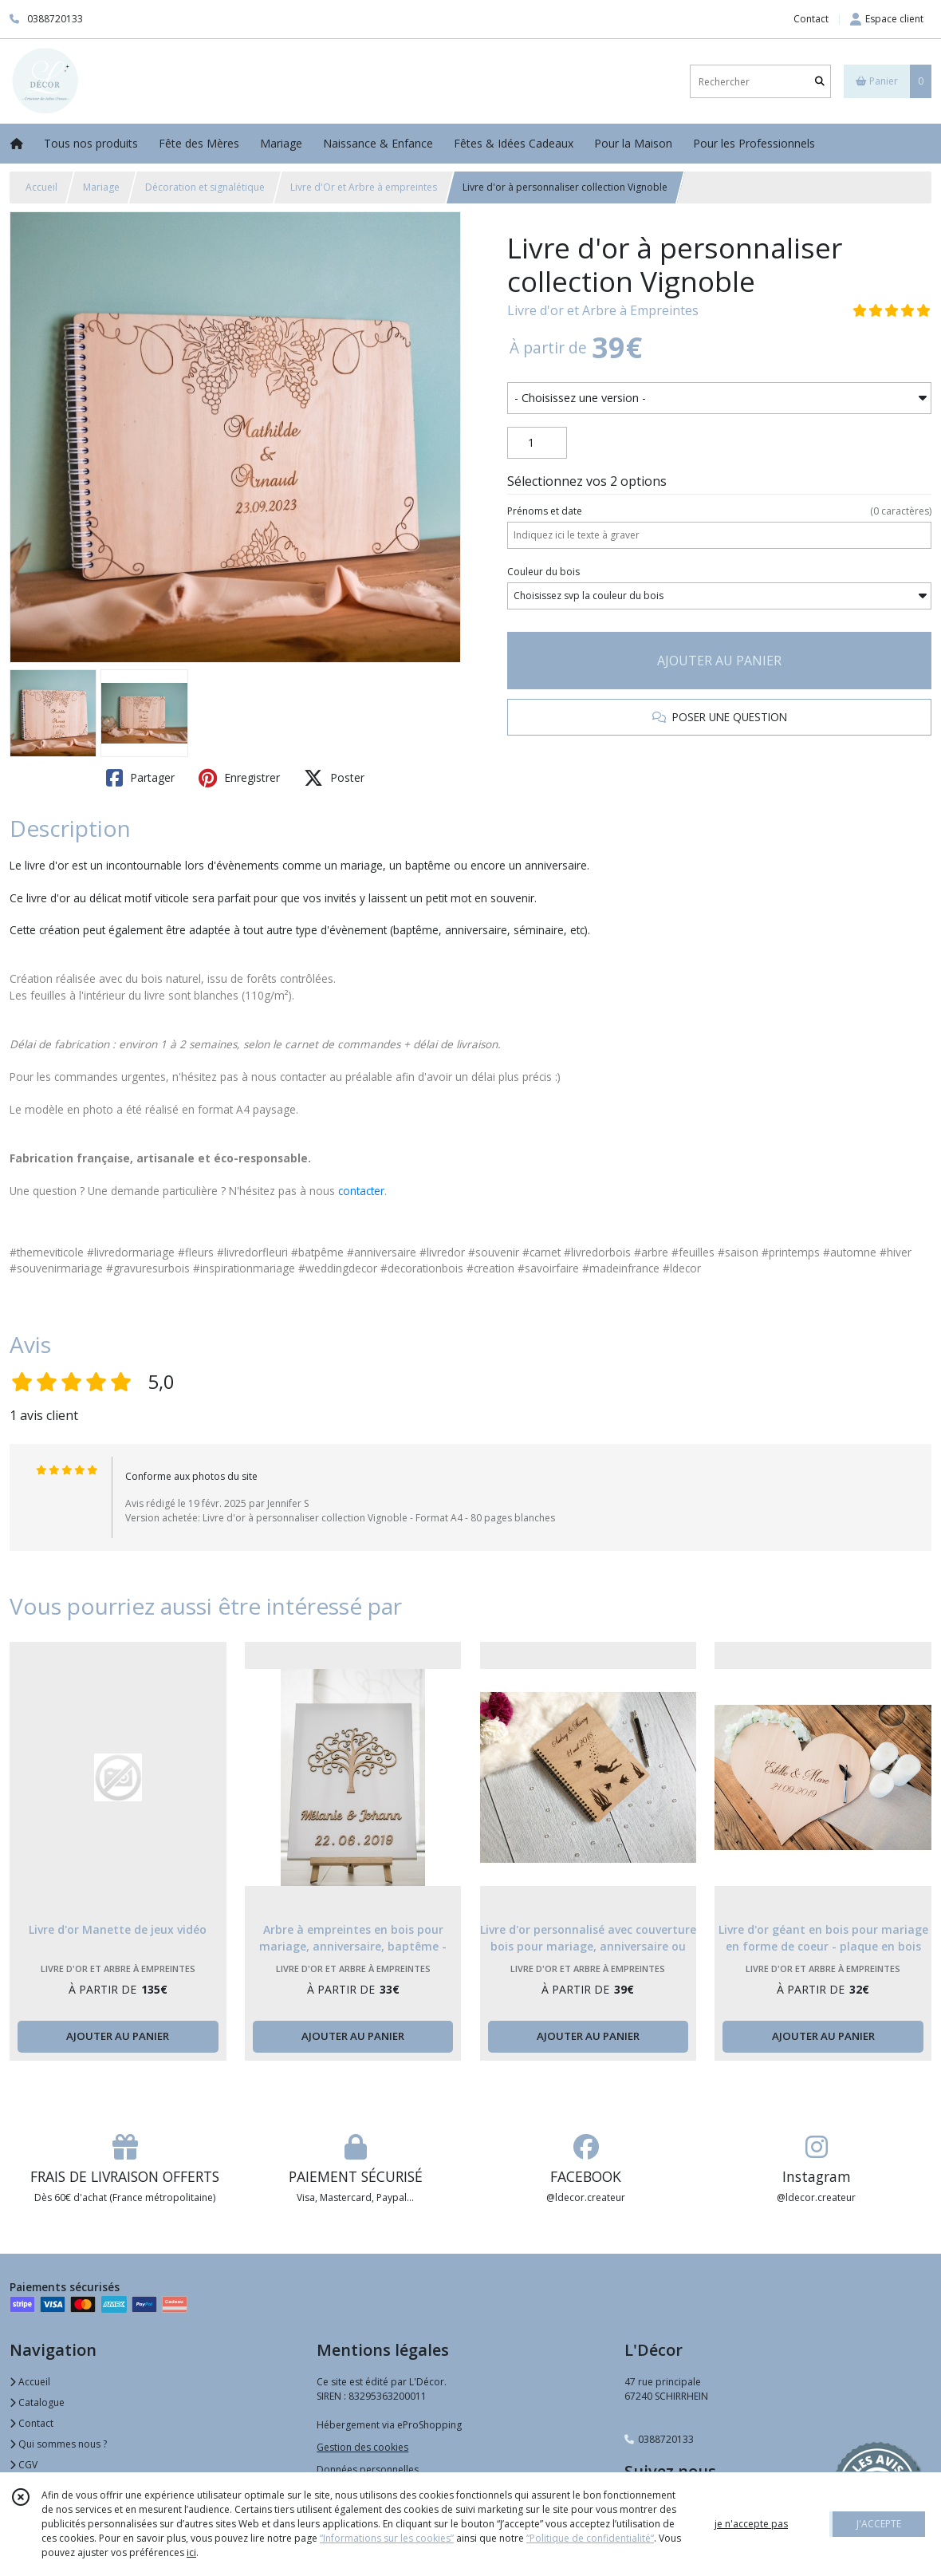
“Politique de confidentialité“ (590, 2538)
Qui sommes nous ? (58, 2444)
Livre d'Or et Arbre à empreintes (363, 187)
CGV (23, 2464)
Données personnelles (368, 2469)
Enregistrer (239, 777)
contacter (361, 1190)
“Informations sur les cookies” (387, 2538)
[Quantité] (537, 443)
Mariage (101, 187)
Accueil (41, 187)
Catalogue (37, 2402)
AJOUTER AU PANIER (719, 660)
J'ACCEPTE (878, 2524)
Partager (140, 777)
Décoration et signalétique (205, 187)
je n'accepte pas (751, 2524)
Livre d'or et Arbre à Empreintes (603, 310)
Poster (334, 777)
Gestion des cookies (362, 2447)
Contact (811, 19)
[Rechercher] (819, 81)
